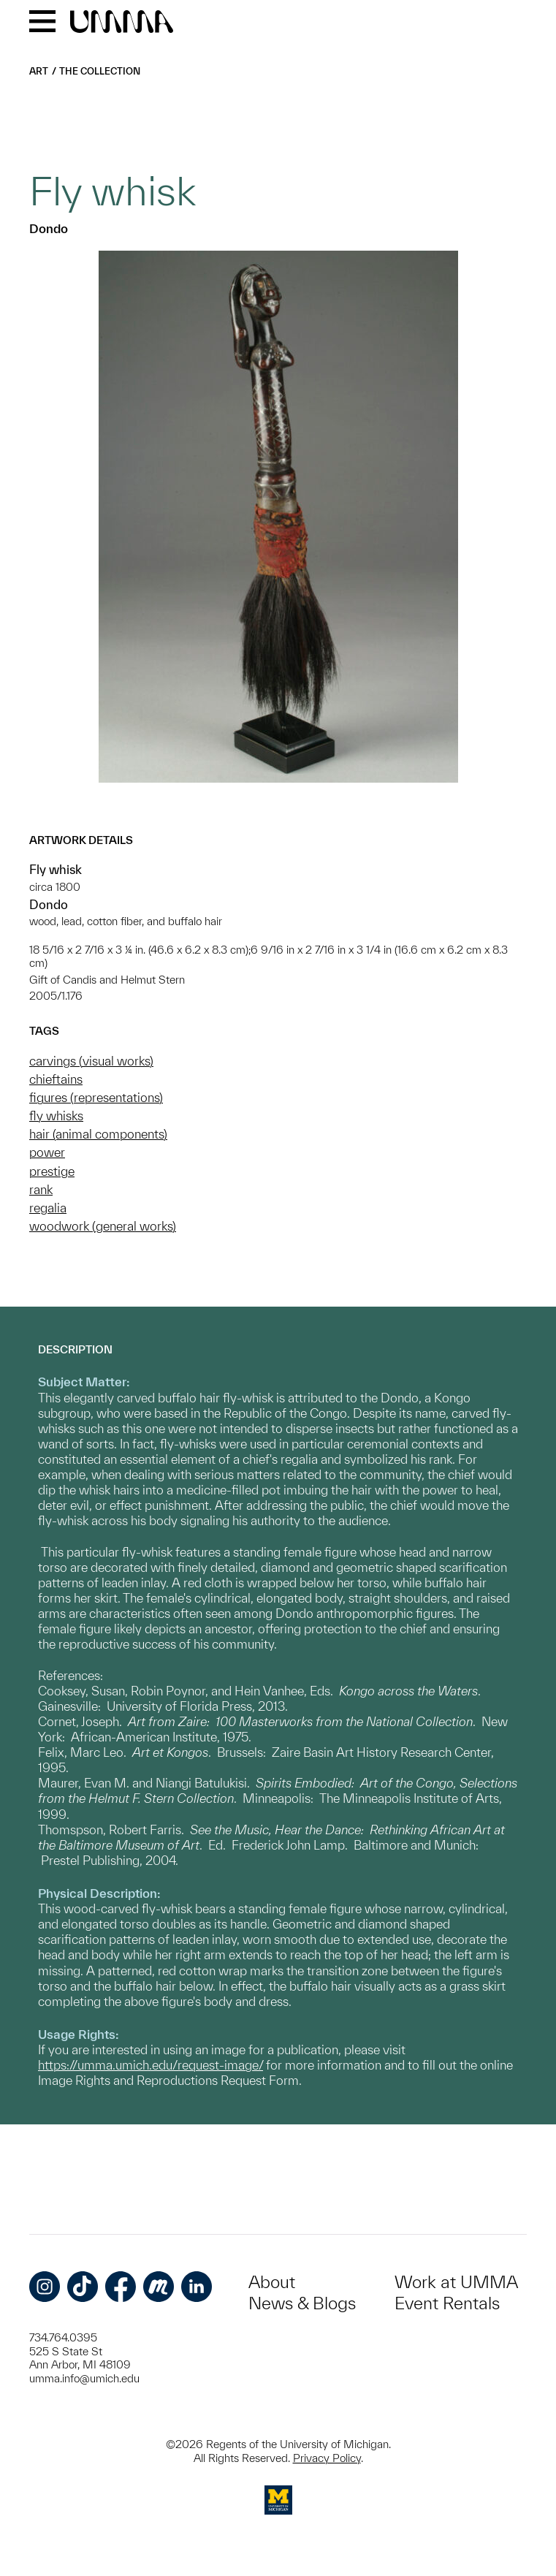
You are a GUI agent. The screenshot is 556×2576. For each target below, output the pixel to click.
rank (41, 1189)
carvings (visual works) (91, 1061)
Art (38, 71)
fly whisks (56, 1115)
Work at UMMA (456, 2282)
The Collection (99, 71)
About (271, 2282)
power (47, 1152)
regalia (47, 1208)
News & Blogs (302, 2303)
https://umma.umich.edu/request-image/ (150, 2065)
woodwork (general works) (102, 1226)
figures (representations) (96, 1097)
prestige (52, 1171)
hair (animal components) (98, 1134)
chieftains (56, 1079)
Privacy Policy (327, 2458)
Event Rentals (447, 2303)
